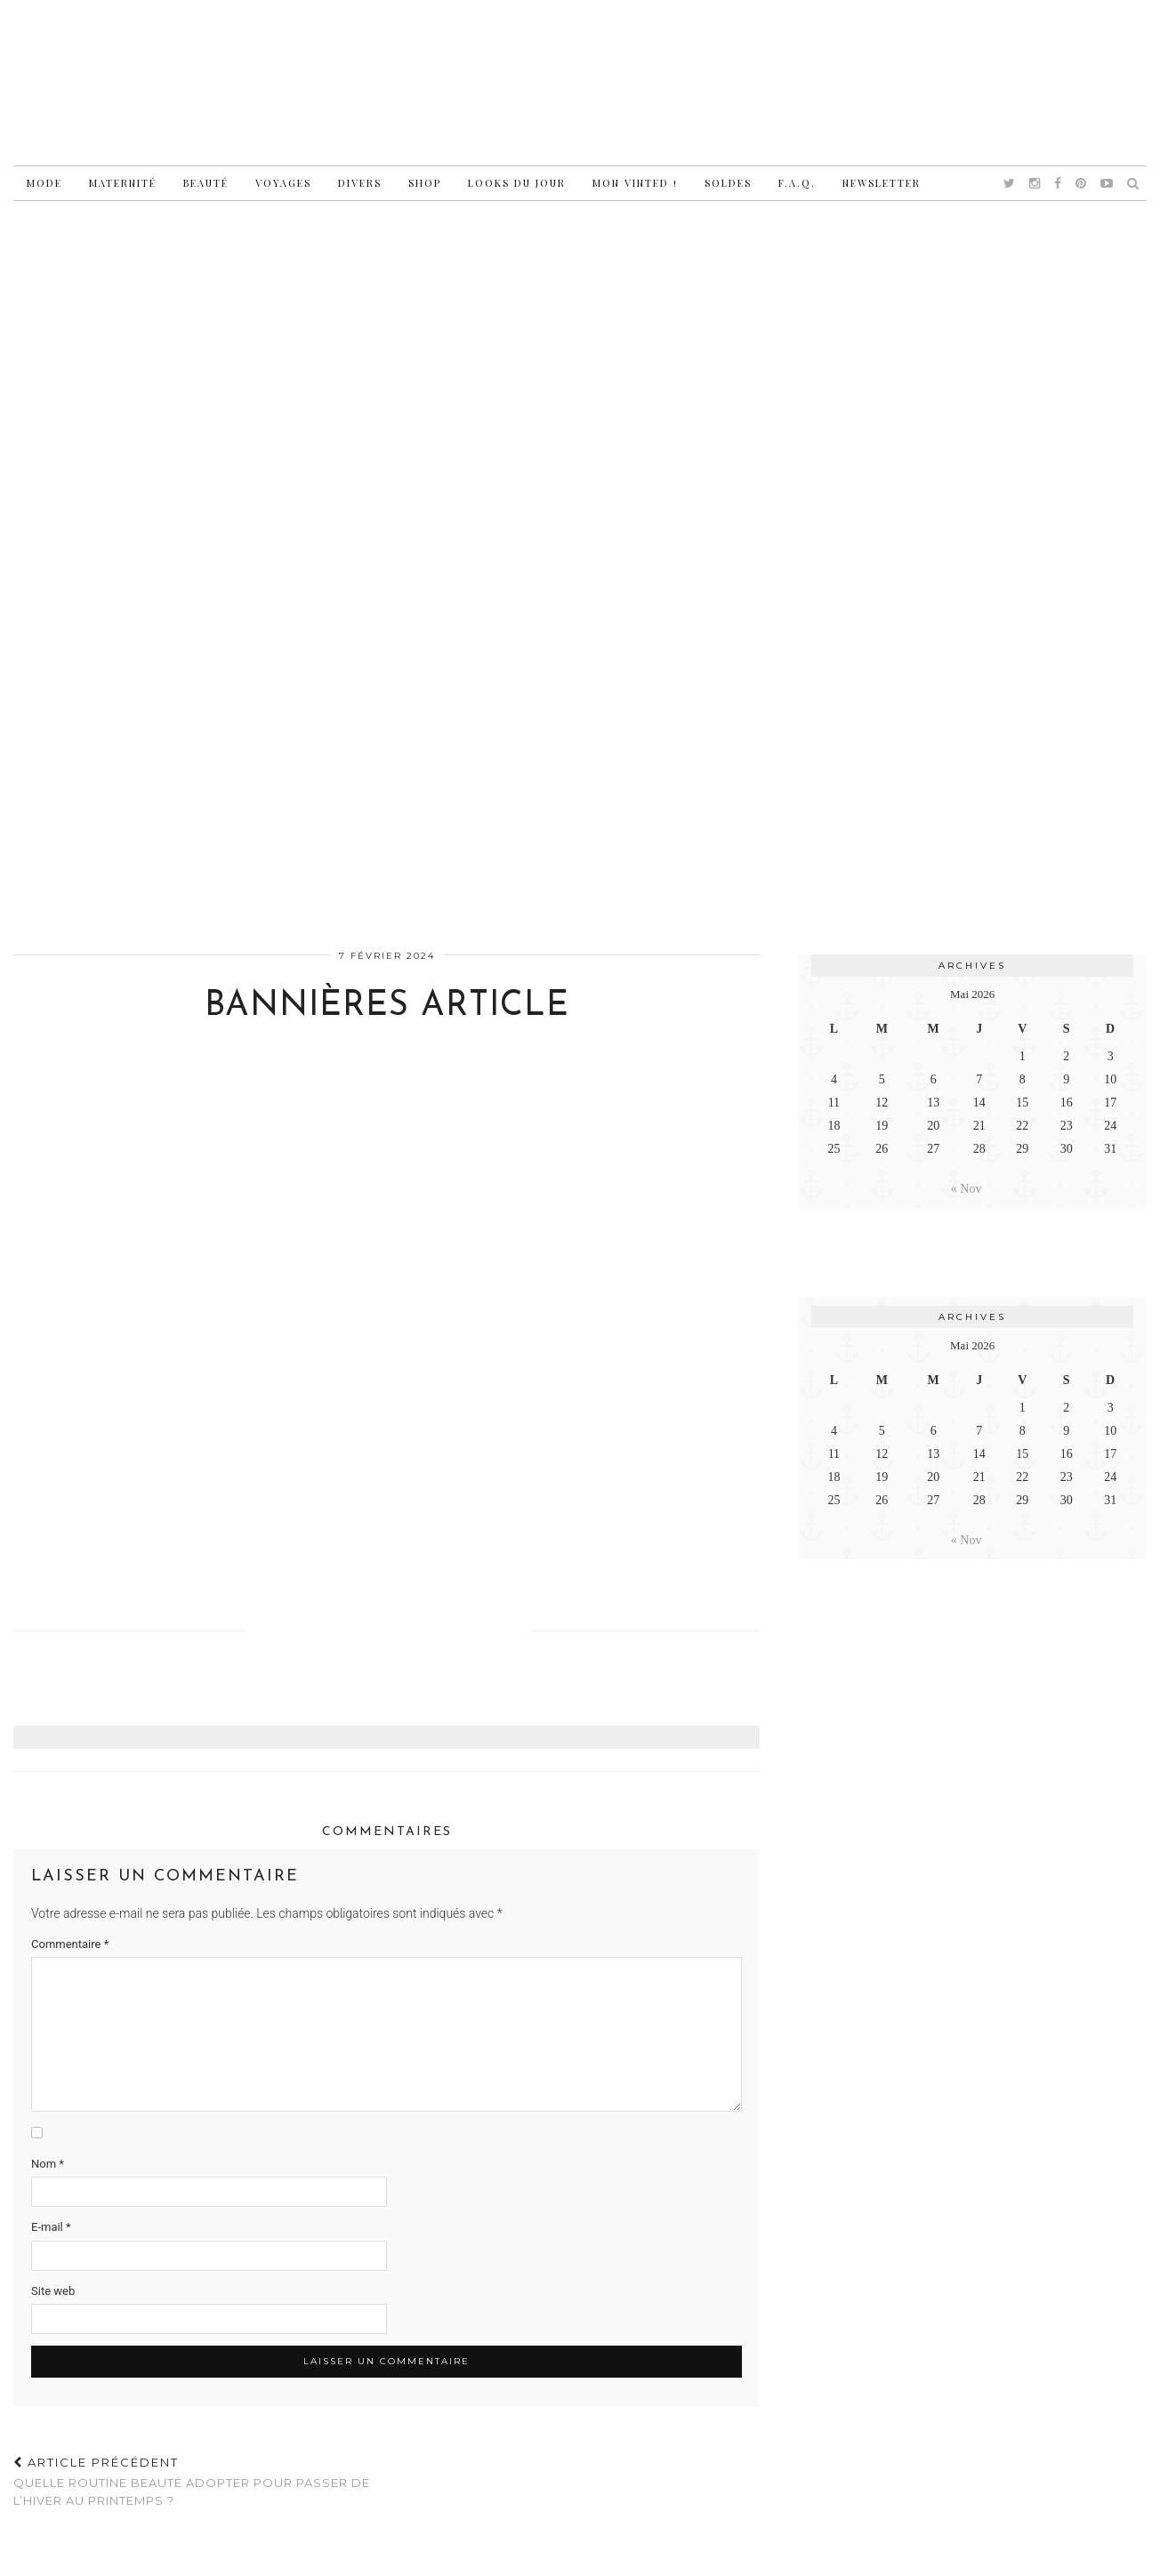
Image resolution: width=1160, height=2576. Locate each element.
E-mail (51, 2227)
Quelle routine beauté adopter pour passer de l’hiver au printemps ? (200, 2481)
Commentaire (70, 1944)
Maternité (123, 182)
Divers (360, 182)
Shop (424, 182)
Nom (47, 2163)
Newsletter (881, 182)
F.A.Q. (797, 182)
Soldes (728, 182)
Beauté (206, 182)
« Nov (966, 1188)
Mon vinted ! (635, 182)
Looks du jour (517, 182)
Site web (53, 2291)
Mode (44, 182)
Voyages (283, 182)
